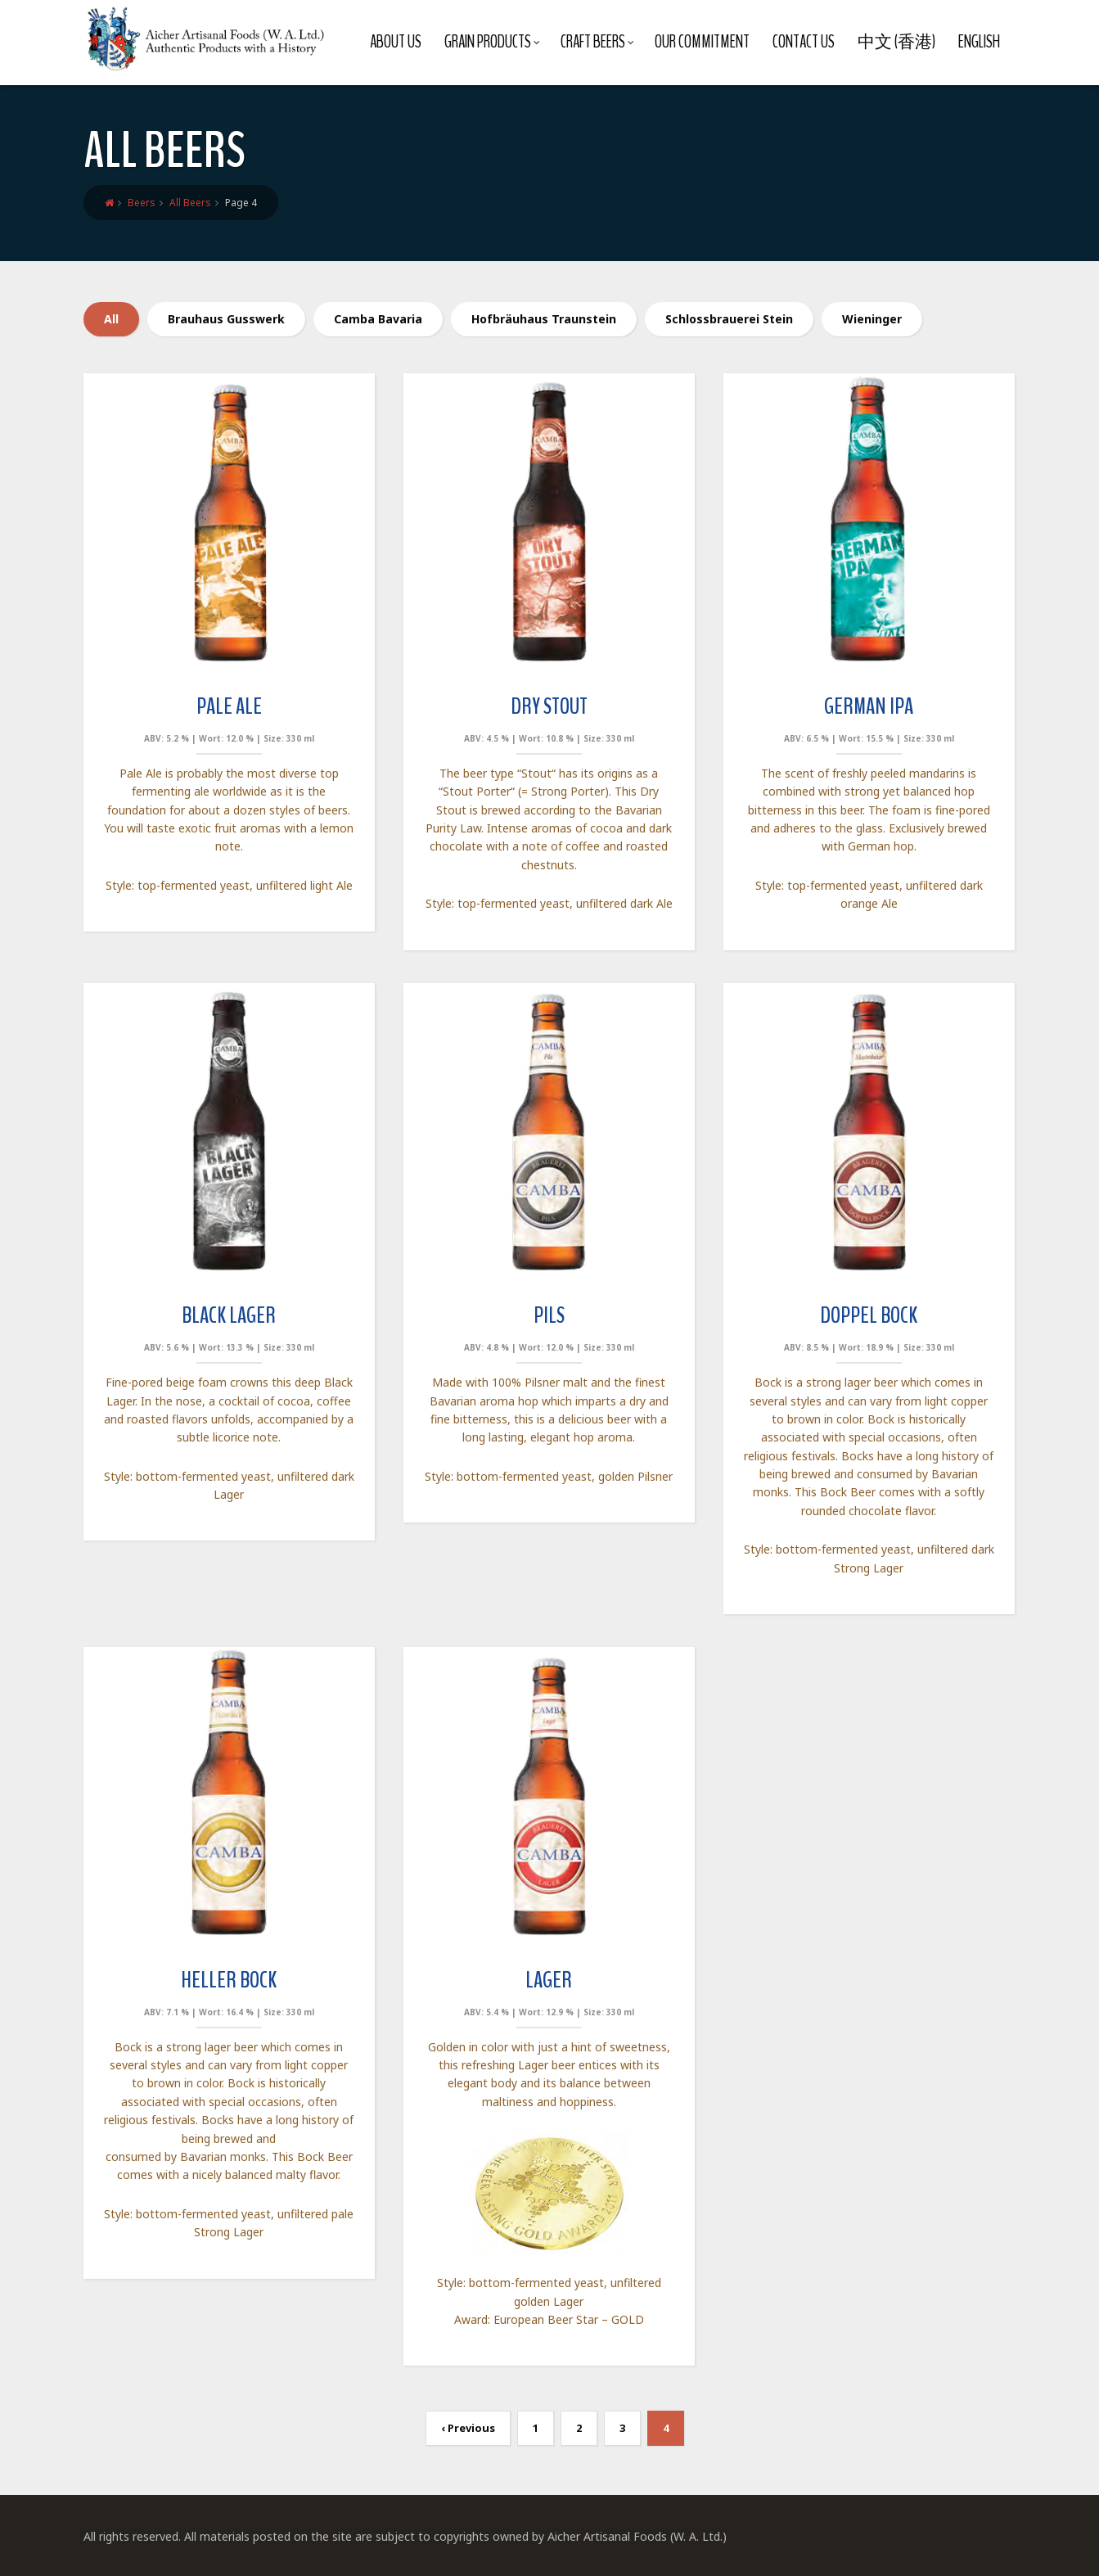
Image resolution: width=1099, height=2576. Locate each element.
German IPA (868, 706)
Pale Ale (229, 706)
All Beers (190, 203)
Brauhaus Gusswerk (226, 319)
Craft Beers (597, 41)
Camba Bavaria (378, 319)
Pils (549, 1315)
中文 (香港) (896, 41)
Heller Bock (229, 1980)
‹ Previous (468, 2427)
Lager (548, 1980)
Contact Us (803, 41)
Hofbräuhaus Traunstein (543, 319)
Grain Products (492, 41)
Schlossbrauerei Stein (729, 319)
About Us (395, 41)
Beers (141, 203)
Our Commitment (702, 41)
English (979, 41)
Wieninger (872, 319)
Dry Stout (549, 706)
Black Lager (229, 1315)
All (111, 319)
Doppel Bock (868, 1315)
